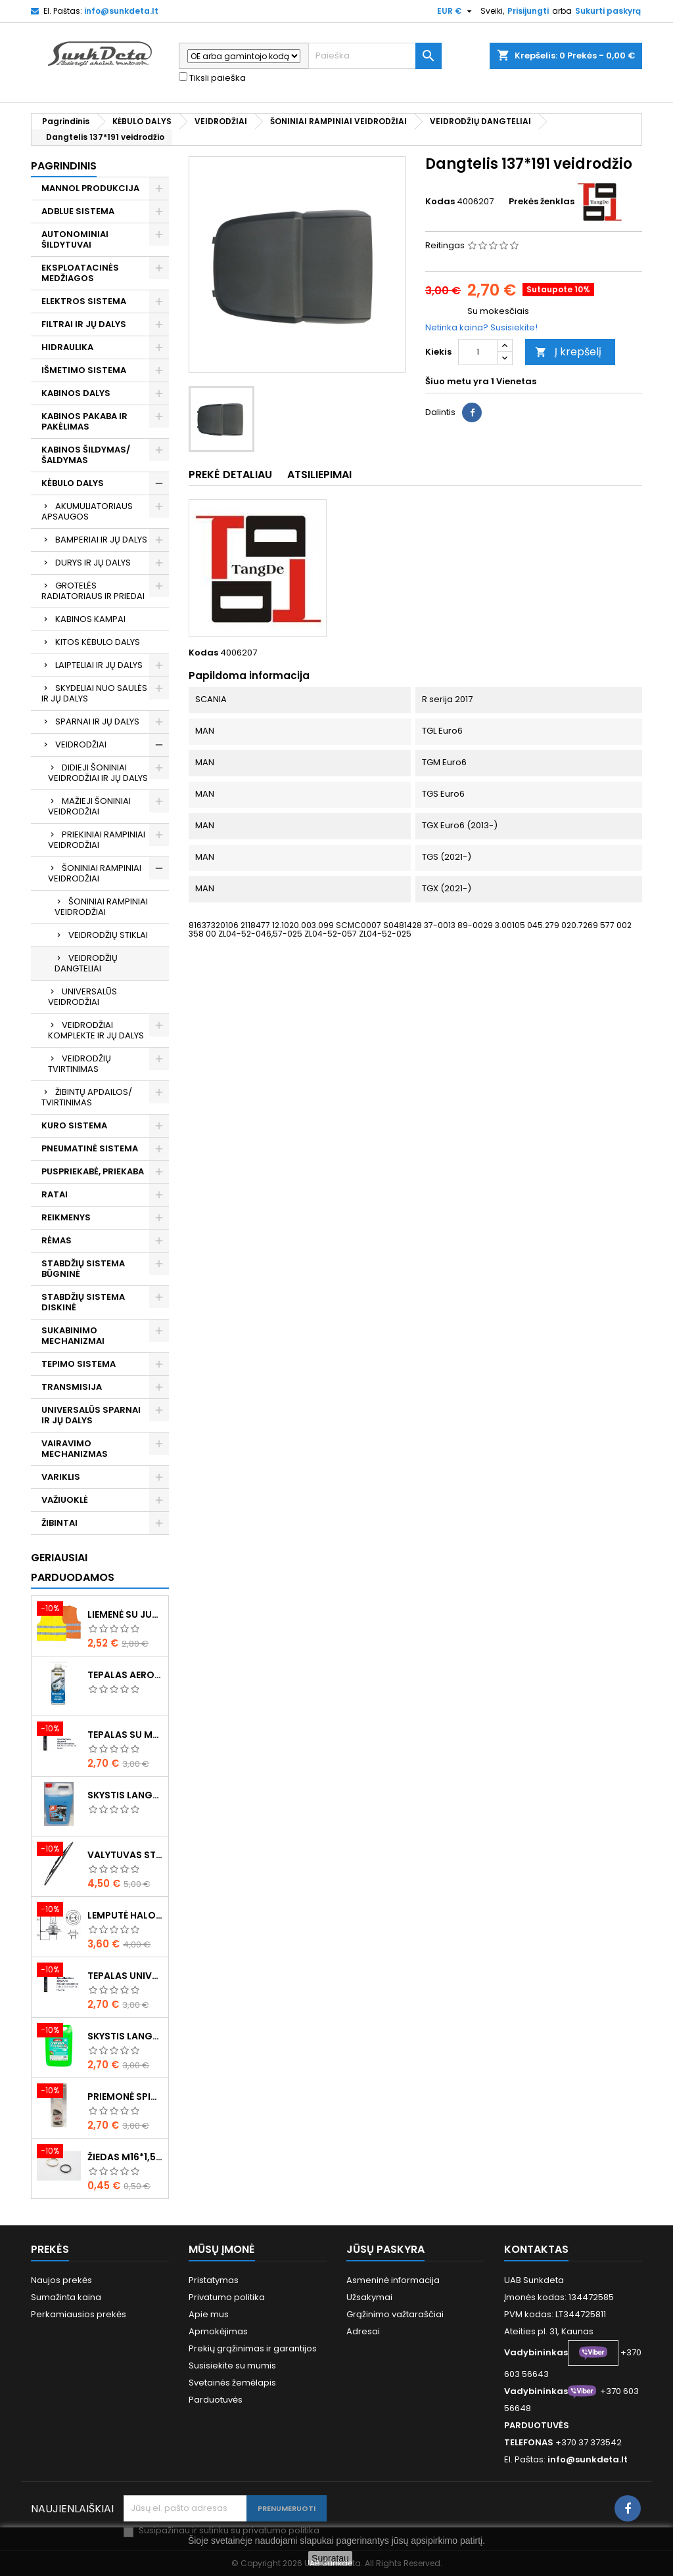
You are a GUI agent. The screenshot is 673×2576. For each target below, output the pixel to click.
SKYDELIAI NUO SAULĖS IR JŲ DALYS (94, 693)
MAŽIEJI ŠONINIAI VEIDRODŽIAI (89, 806)
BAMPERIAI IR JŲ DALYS (101, 539)
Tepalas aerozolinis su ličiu (125, 1675)
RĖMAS (56, 1240)
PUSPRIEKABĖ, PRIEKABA (92, 1171)
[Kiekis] (478, 352)
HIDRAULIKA (67, 347)
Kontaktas (536, 2249)
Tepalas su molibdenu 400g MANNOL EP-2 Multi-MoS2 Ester (125, 1734)
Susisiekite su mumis (232, 2365)
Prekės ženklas (541, 202)
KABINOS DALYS (75, 393)
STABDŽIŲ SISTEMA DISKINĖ (83, 1302)
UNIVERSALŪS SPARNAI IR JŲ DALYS (91, 1415)
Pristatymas (214, 2280)
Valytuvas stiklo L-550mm (125, 1855)
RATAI (54, 1194)
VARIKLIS (60, 1477)
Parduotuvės (216, 2399)
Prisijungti (528, 10)
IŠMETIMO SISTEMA (83, 370)
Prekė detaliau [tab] (230, 474)
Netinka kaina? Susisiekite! (481, 327)
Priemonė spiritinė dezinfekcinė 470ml (125, 2096)
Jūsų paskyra (385, 2249)
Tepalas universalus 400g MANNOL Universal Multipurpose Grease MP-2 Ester (125, 1975)
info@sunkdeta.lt (121, 10)
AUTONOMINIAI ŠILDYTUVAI (74, 239)
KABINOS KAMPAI (90, 619)
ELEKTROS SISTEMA (83, 301)
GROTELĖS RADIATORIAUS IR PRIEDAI (93, 590)
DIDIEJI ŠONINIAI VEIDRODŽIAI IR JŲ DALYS (98, 772)
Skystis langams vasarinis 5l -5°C (125, 2036)
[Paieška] (375, 56)
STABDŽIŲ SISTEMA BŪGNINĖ (83, 1268)
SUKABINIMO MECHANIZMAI (72, 1335)
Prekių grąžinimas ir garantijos (253, 2348)
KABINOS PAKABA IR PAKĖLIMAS (84, 421)
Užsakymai (369, 2297)
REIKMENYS (66, 1217)
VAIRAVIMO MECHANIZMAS (74, 1448)
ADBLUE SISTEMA (77, 211)
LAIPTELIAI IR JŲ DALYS (99, 665)
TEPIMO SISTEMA (78, 1364)
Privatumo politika (227, 2297)
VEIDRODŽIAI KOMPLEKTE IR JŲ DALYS (96, 1030)
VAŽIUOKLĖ (64, 1500)
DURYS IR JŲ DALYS (93, 562)
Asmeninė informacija (393, 2280)
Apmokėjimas (218, 2331)
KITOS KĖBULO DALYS (97, 642)
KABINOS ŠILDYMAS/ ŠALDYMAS (85, 454)
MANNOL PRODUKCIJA (90, 188)
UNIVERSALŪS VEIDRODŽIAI (82, 996)
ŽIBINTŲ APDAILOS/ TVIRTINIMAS (86, 1097)
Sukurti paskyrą (608, 10)
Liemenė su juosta (125, 1614)
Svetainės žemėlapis (232, 2382)
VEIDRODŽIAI (80, 744)
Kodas (440, 202)
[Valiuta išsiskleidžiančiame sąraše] (456, 11)
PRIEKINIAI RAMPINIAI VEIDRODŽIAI (96, 839)
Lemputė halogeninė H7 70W (125, 1915)
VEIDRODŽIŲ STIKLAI (108, 935)
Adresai (363, 2331)
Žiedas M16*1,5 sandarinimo (125, 2157)
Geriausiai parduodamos (72, 1567)
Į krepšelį (568, 351)
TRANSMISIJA (71, 1387)
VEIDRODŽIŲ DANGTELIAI (86, 963)
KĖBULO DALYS (72, 483)
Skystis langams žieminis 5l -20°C (125, 1795)
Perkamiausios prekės (78, 2314)
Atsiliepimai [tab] (319, 474)
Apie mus (209, 2314)
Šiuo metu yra (457, 382)
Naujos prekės (61, 2280)
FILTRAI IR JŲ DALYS (83, 324)
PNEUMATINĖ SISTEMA (89, 1148)
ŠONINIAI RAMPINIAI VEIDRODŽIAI (94, 873)
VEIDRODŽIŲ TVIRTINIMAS (79, 1063)
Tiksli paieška (212, 78)
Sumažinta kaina (66, 2297)
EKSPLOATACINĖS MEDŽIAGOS (80, 272)
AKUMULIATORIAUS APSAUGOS (87, 511)
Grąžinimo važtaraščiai (395, 2314)
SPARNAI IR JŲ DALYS (97, 721)
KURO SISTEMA (74, 1125)
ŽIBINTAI (59, 1523)
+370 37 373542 (588, 2442)
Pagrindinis (64, 165)
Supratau (330, 2558)
